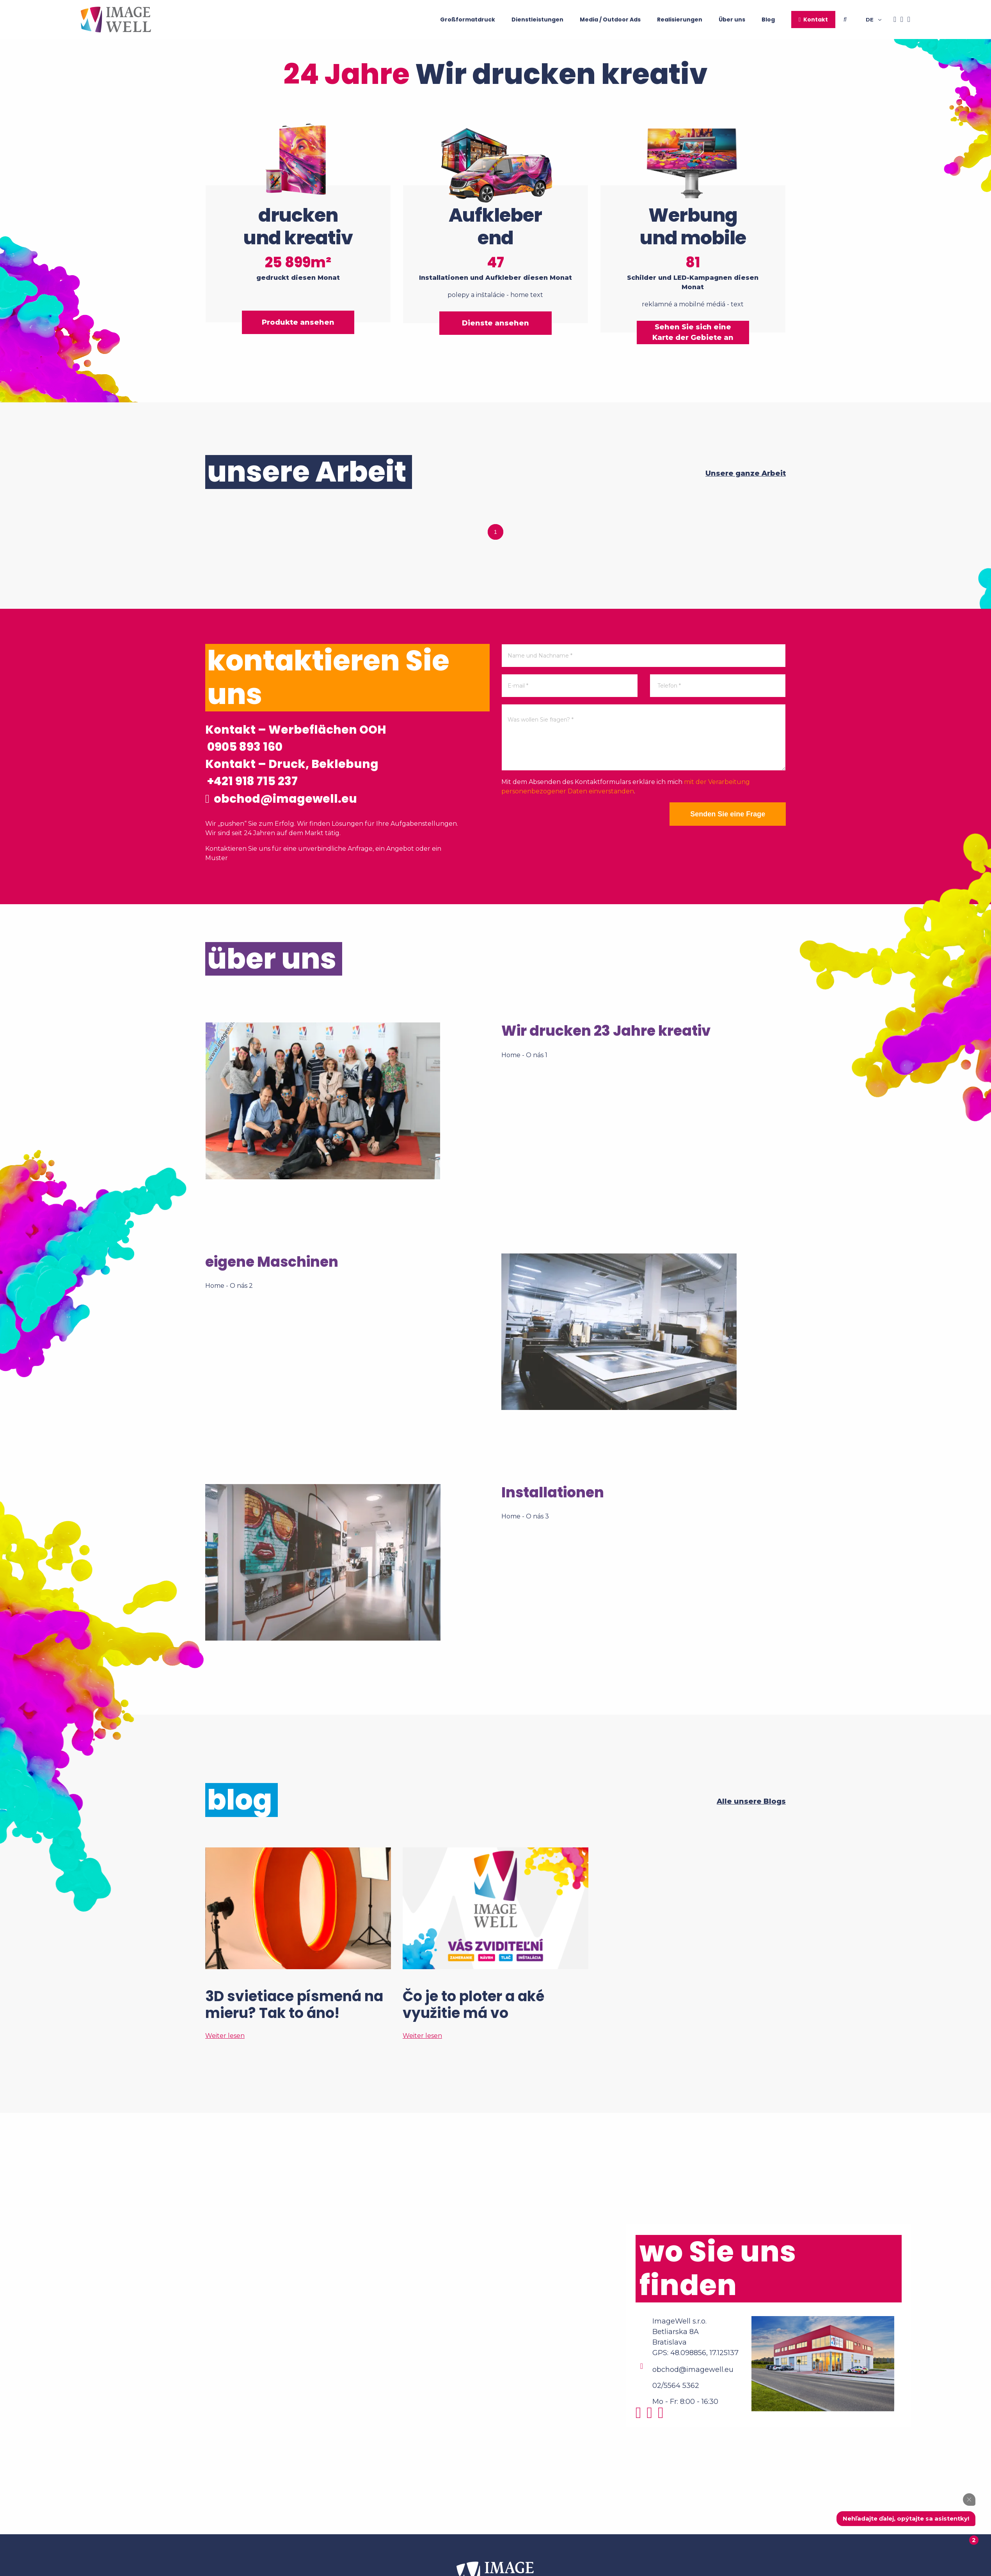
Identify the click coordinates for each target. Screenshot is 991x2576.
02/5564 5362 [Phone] (675, 2385)
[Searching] (855, 19)
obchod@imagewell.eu (281, 799)
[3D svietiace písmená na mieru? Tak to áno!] (298, 1944)
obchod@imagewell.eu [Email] (692, 2369)
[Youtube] (906, 19)
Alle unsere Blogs (751, 1801)
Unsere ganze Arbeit (745, 472)
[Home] (116, 19)
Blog (768, 19)
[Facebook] (892, 19)
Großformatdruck (467, 19)
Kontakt (815, 19)
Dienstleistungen (537, 19)
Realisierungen (679, 19)
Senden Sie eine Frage (727, 813)
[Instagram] (899, 19)
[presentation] (560, 816)
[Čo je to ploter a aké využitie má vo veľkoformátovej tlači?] (495, 1944)
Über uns (732, 19)
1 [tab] (495, 531)
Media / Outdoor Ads (610, 19)
